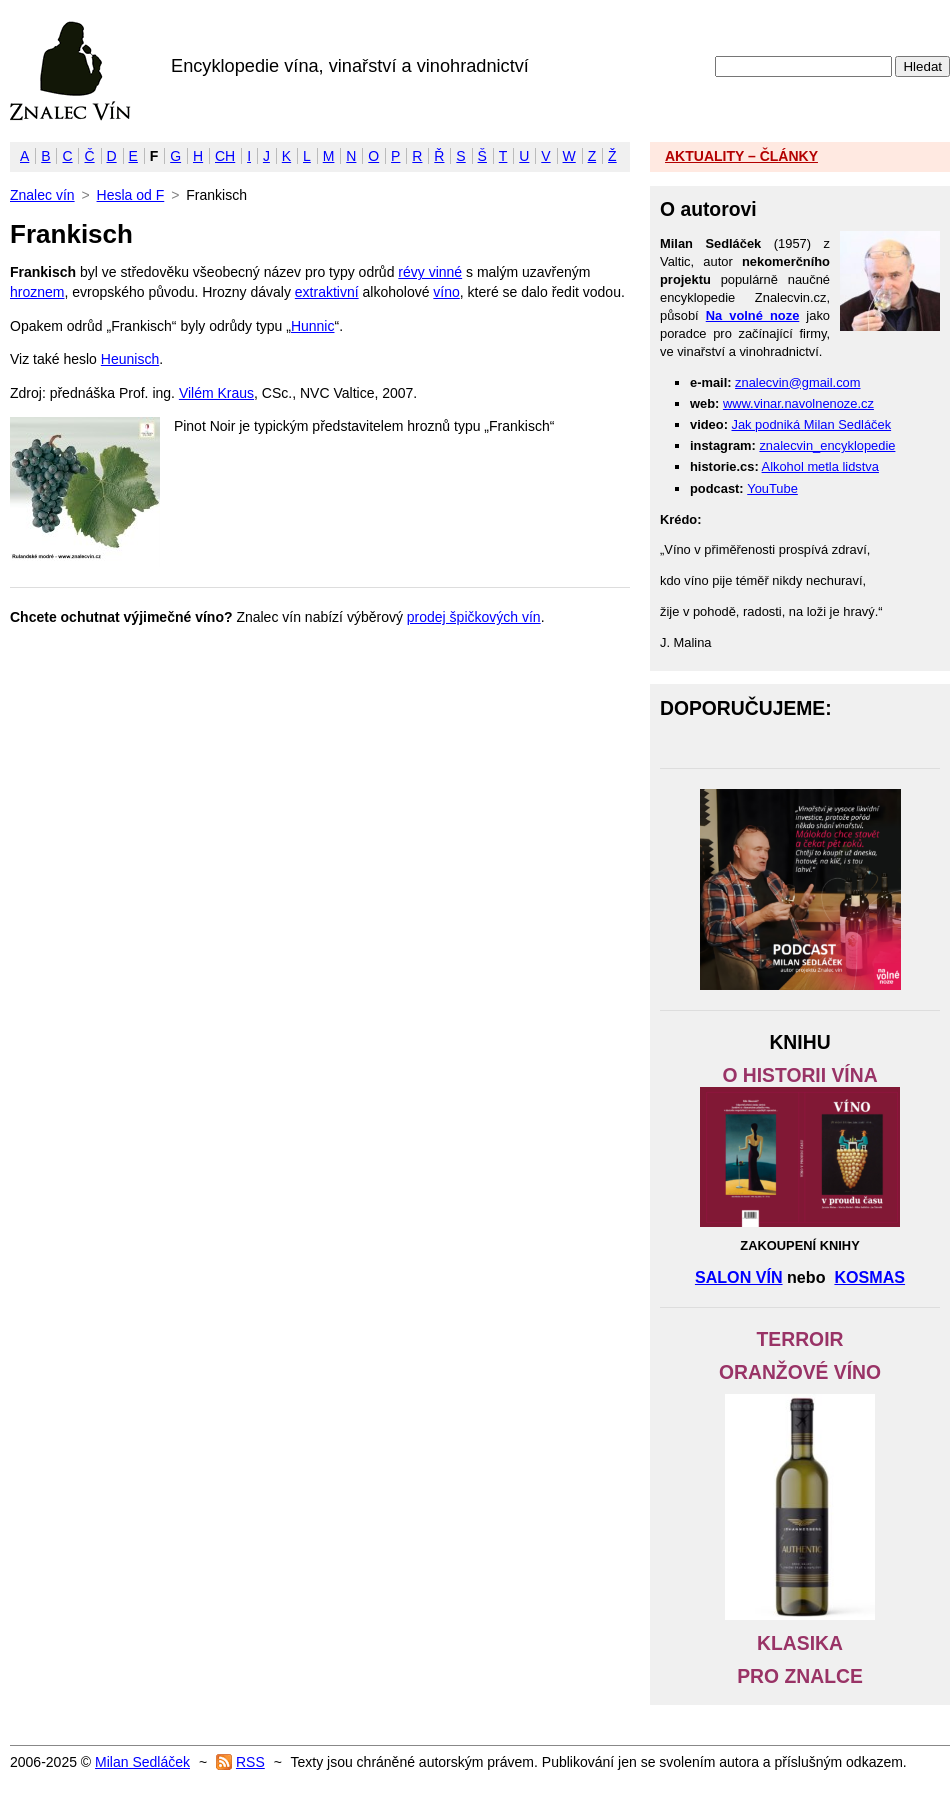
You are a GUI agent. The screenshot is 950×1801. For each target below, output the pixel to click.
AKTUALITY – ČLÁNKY (741, 156)
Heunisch (130, 359)
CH (225, 156)
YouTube (772, 488)
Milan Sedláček (142, 1762)
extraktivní (327, 292)
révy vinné (430, 272)
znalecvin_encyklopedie (827, 445)
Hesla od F (131, 195)
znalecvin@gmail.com (797, 382)
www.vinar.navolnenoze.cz (798, 403)
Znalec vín (70, 71)
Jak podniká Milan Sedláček (812, 424)
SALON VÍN (739, 1277)
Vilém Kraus (216, 393)
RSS (250, 1762)
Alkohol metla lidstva (820, 466)
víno (446, 292)
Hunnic (313, 326)
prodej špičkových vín (474, 617)
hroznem (37, 292)
